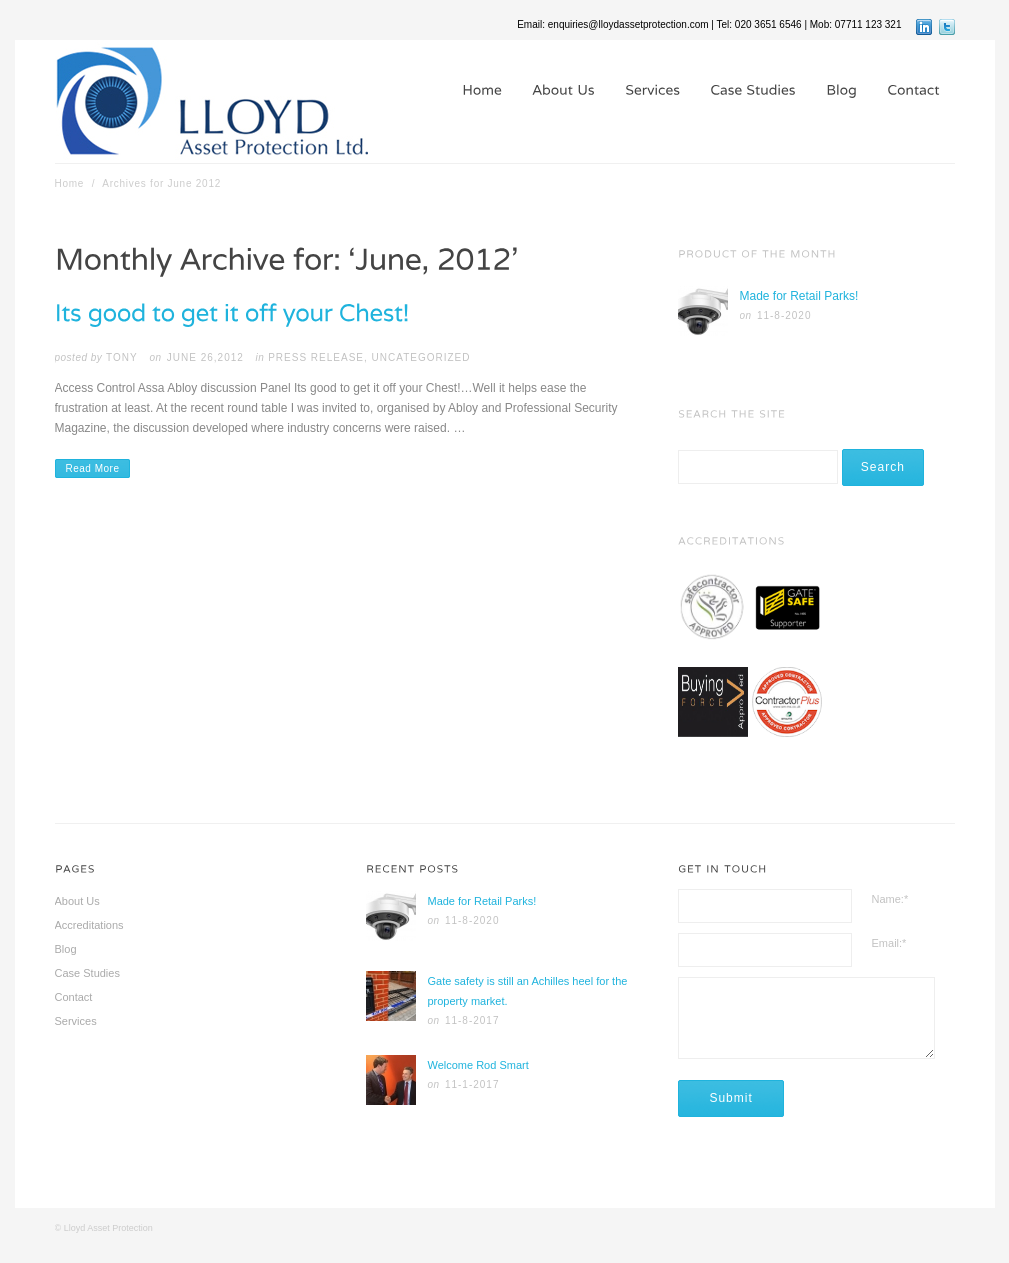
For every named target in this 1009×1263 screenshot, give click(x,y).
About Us (77, 901)
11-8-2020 (784, 315)
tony (122, 357)
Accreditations (89, 925)
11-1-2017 (472, 1084)
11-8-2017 (472, 1020)
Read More (93, 468)
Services (76, 1021)
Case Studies (87, 973)
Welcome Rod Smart (477, 1065)
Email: (889, 943)
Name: (890, 899)
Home (70, 183)
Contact (74, 997)
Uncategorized (421, 357)
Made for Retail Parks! (799, 296)
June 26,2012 (205, 357)
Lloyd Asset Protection (108, 1228)
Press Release (316, 357)
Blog (66, 949)
